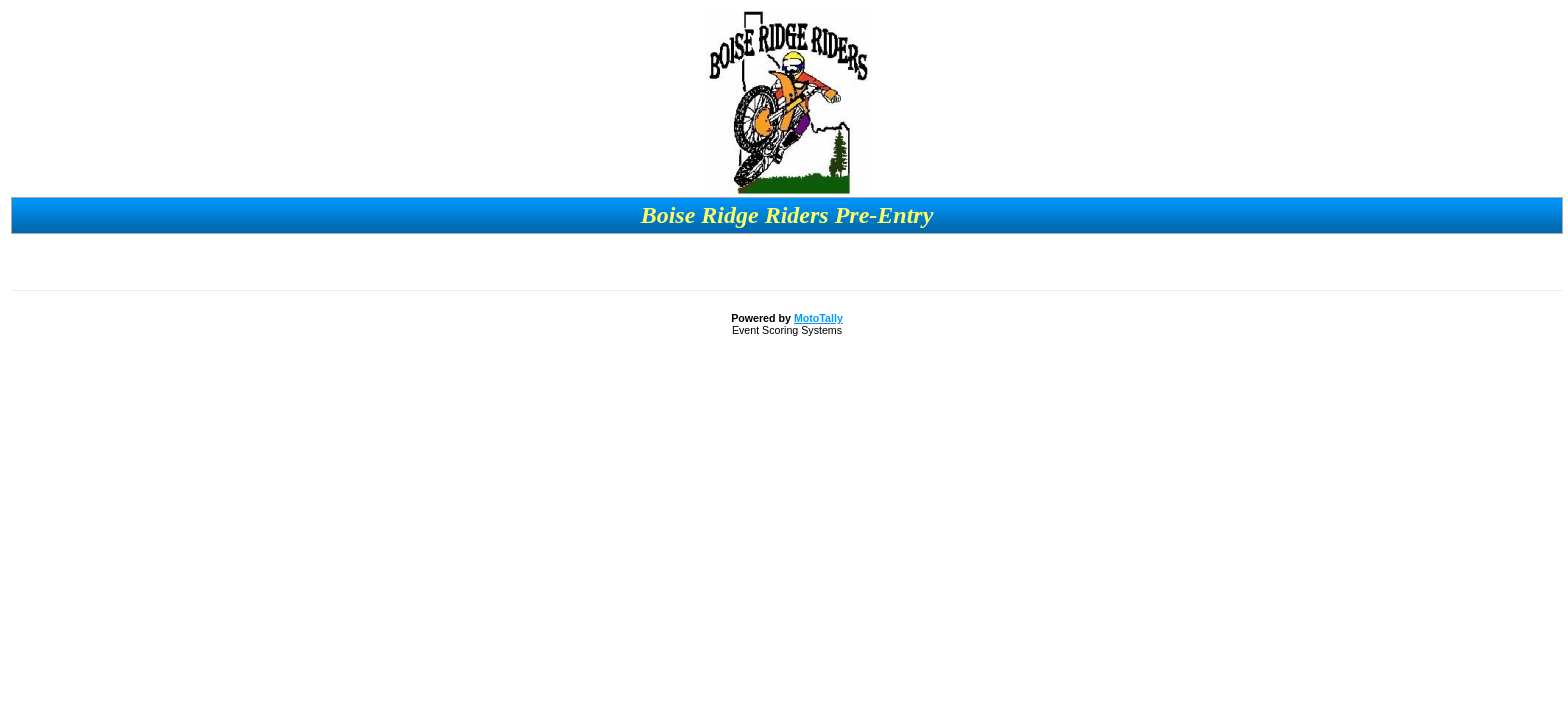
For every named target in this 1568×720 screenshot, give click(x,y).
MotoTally (818, 318)
